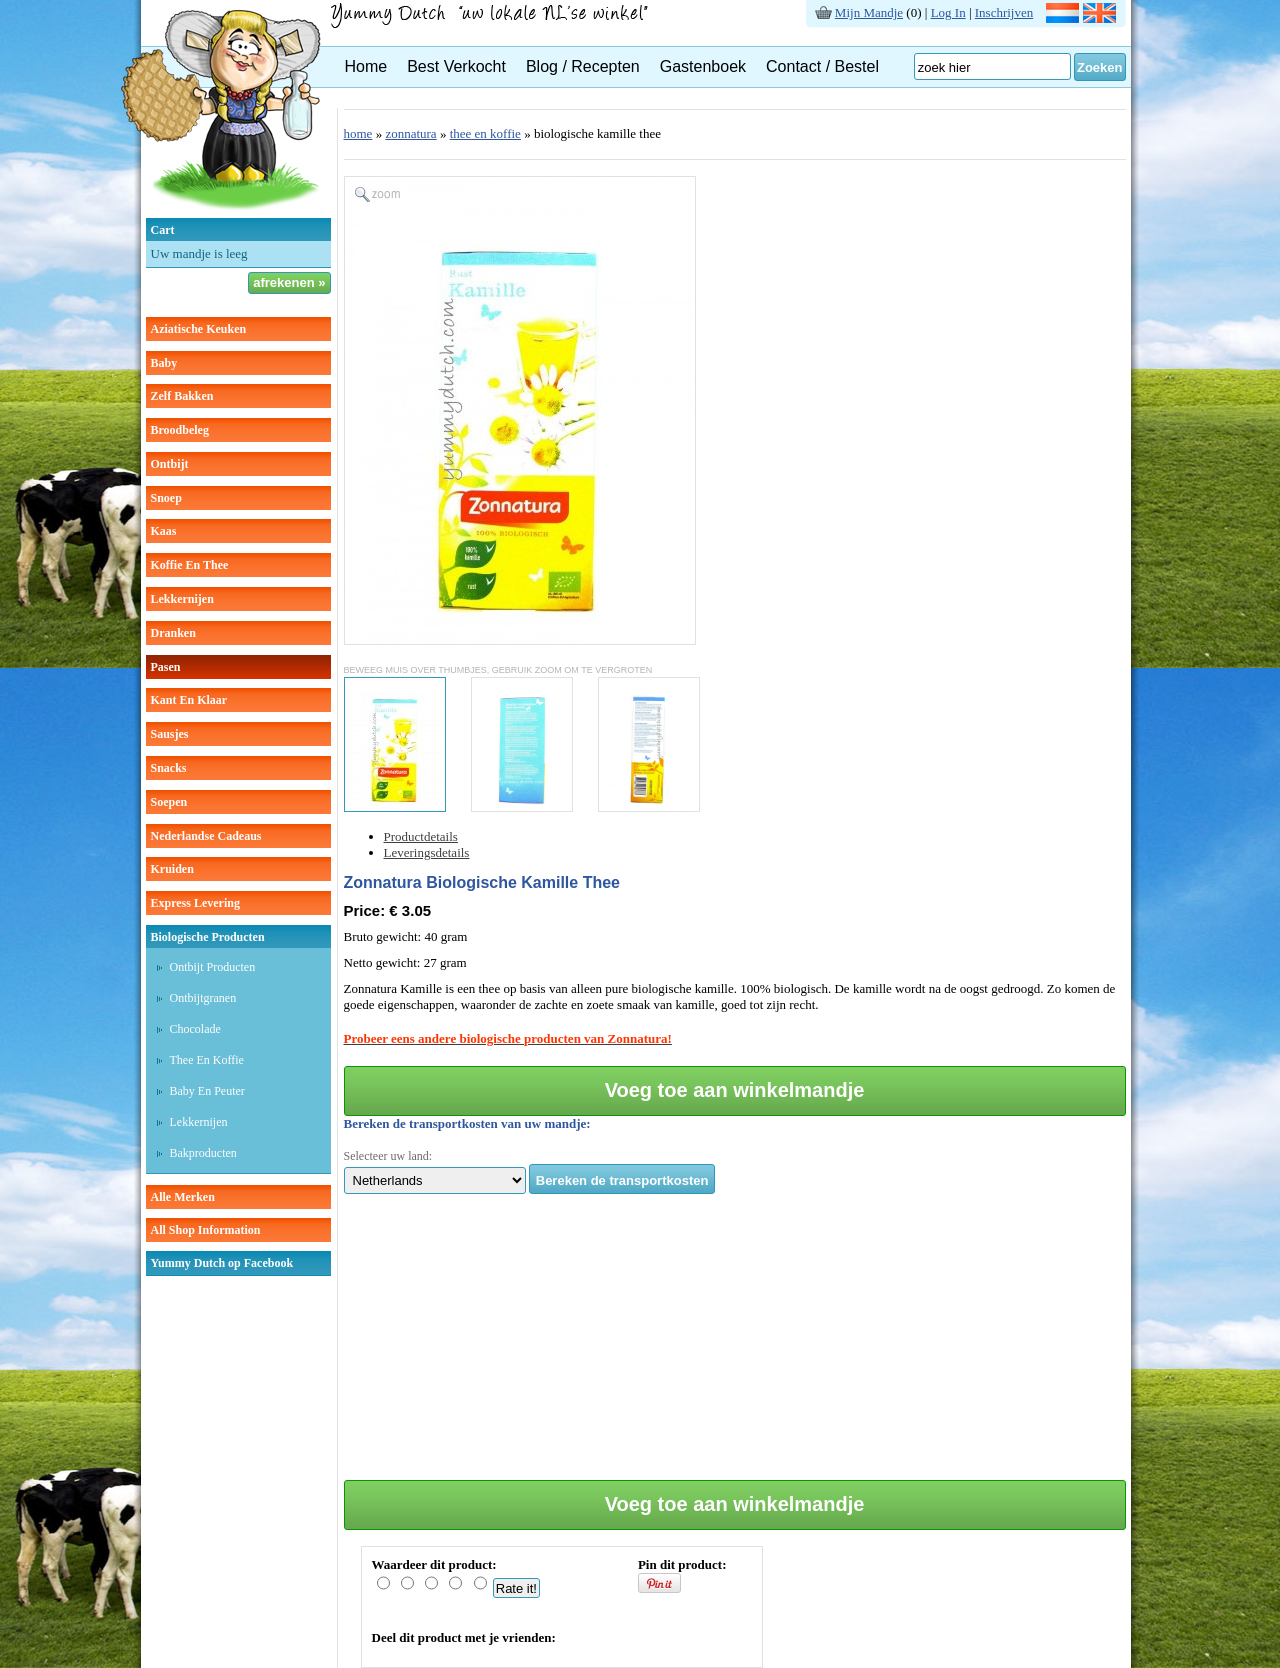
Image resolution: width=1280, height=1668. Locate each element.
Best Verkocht (456, 66)
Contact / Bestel (822, 66)
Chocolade (195, 1029)
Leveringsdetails (427, 852)
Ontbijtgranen (203, 998)
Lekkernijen (199, 1122)
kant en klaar (189, 700)
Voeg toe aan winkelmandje (735, 1090)
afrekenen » (289, 282)
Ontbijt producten (213, 967)
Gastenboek (703, 66)
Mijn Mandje (869, 12)
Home (366, 66)
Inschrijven (1004, 12)
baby (164, 363)
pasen (166, 667)
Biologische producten (208, 937)
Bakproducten (203, 1153)
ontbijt (170, 464)
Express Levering (195, 903)
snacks (169, 768)
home (358, 133)
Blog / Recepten (583, 66)
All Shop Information (206, 1230)
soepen (169, 802)
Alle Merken (183, 1197)
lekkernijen (182, 599)
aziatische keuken (199, 329)
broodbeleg (180, 430)
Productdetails (421, 836)
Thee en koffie (207, 1060)
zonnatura (410, 133)
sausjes (170, 734)
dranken (173, 633)
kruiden (172, 869)
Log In (948, 12)
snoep (166, 498)
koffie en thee (190, 565)
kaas (164, 531)
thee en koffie (485, 133)
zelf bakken (182, 396)
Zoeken (1100, 67)
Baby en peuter (207, 1091)
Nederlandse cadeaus (206, 836)
